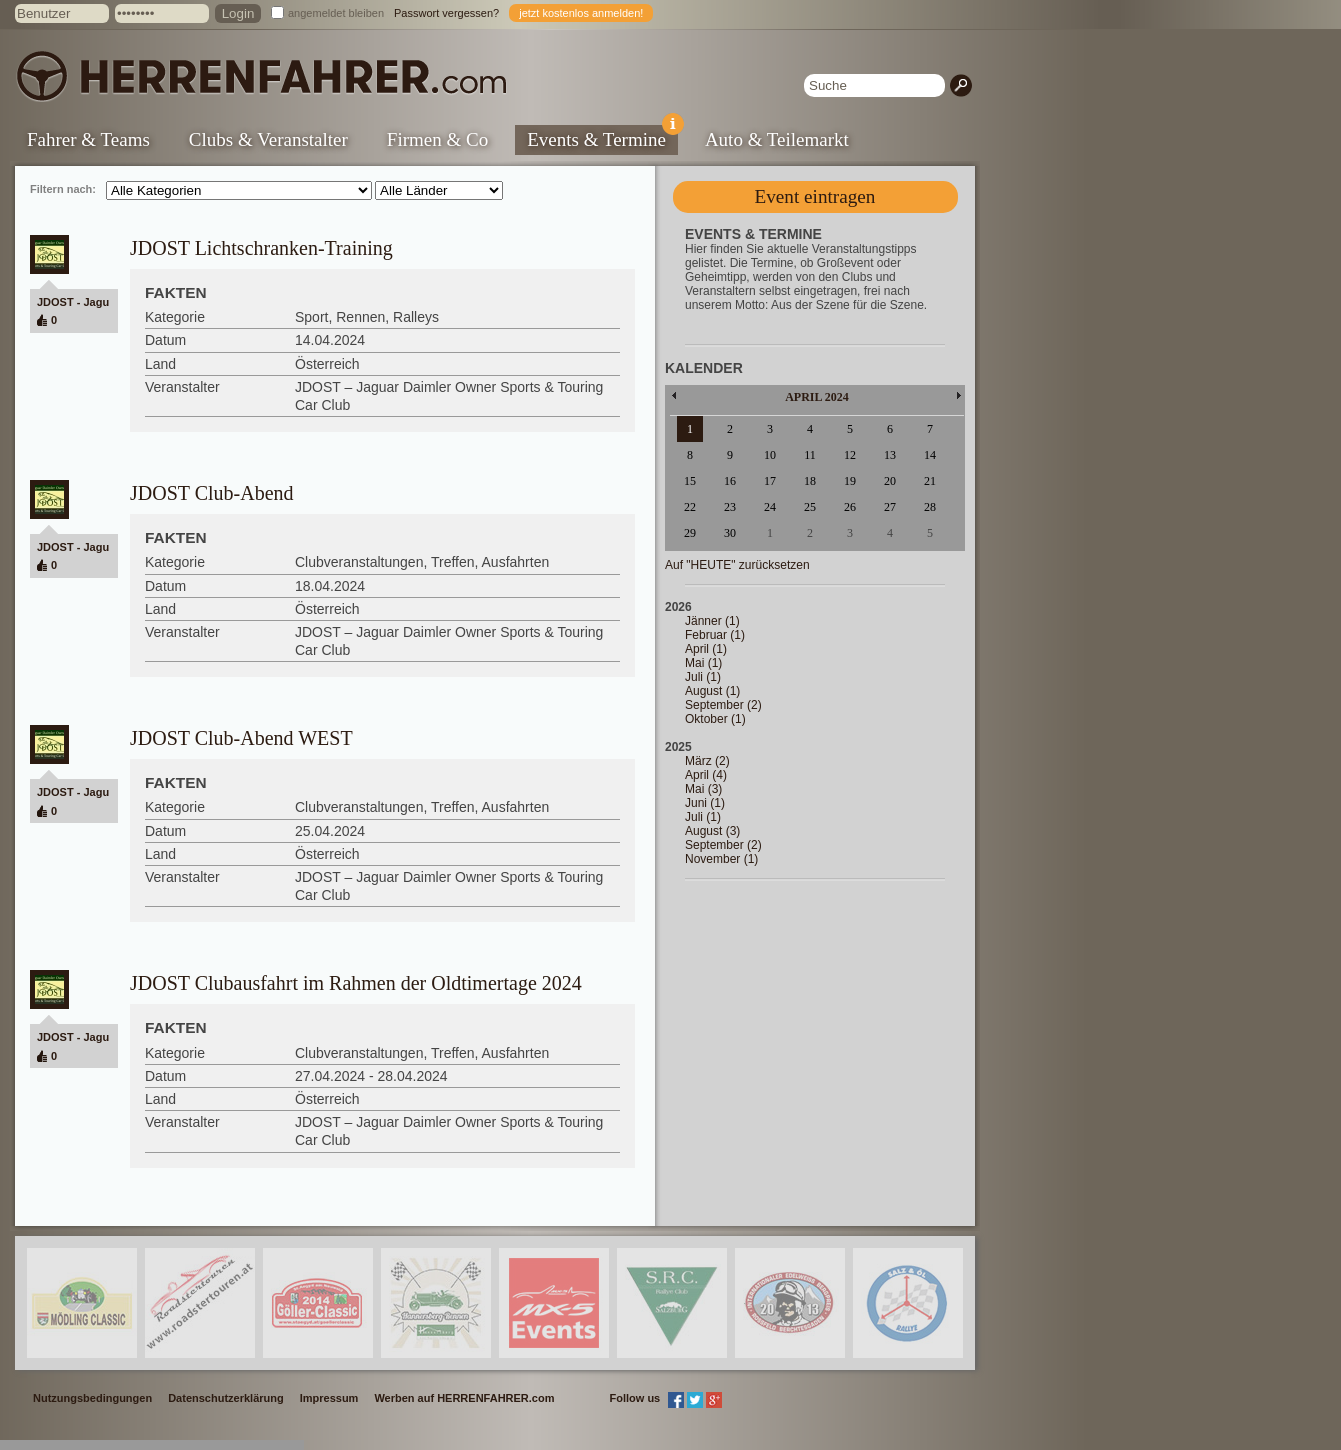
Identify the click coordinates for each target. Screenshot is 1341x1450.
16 (730, 481)
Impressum (329, 1398)
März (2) (707, 761)
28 (930, 507)
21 (930, 481)
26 (850, 507)
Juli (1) (703, 677)
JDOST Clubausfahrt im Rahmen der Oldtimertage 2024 (356, 983)
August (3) (712, 831)
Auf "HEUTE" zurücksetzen (737, 565)
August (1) (712, 691)
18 (810, 481)
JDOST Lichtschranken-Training (261, 248)
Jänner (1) (712, 621)
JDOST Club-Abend (212, 493)
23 (730, 507)
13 (890, 455)
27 (890, 507)
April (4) (706, 775)
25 (810, 507)
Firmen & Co (437, 139)
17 (770, 481)
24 (770, 507)
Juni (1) (705, 803)
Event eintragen (815, 196)
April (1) (706, 649)
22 (690, 507)
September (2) (723, 705)
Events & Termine (602, 137)
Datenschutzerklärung (226, 1398)
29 (690, 533)
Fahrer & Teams (88, 139)
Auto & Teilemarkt (777, 139)
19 (850, 481)
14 (930, 455)
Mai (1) (703, 663)
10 (770, 455)
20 (890, 481)
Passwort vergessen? (446, 13)
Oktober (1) (715, 719)
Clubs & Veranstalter (268, 139)
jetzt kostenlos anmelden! (581, 13)
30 (730, 533)
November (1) (721, 859)
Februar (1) (715, 635)
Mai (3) (703, 789)
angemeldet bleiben (336, 13)
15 (690, 481)
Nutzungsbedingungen (92, 1398)
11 (810, 455)
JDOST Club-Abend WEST (241, 738)
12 (850, 455)
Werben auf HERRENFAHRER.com (464, 1398)
